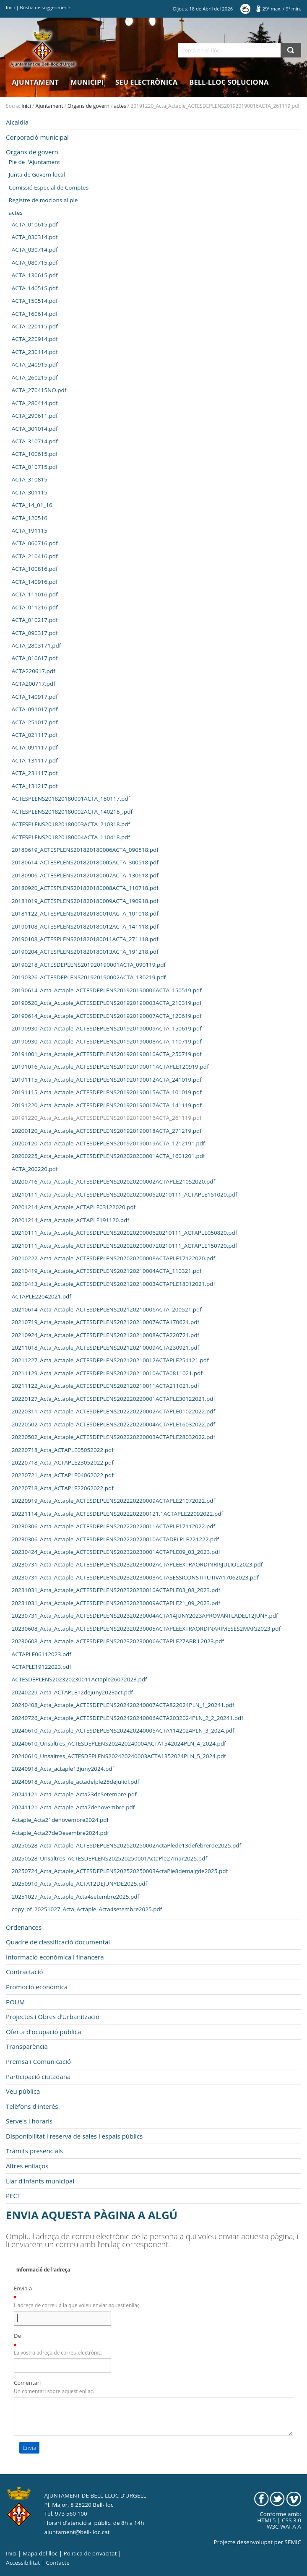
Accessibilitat (23, 2562)
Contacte (58, 2562)
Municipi (87, 82)
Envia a (23, 2288)
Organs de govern (88, 105)
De (17, 2335)
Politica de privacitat (90, 2553)
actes (120, 105)
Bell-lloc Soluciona (228, 82)
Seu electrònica (146, 82)
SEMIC (293, 2542)
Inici (10, 7)
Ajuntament (35, 82)
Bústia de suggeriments (45, 7)
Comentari (27, 2382)
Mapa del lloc (40, 2553)
